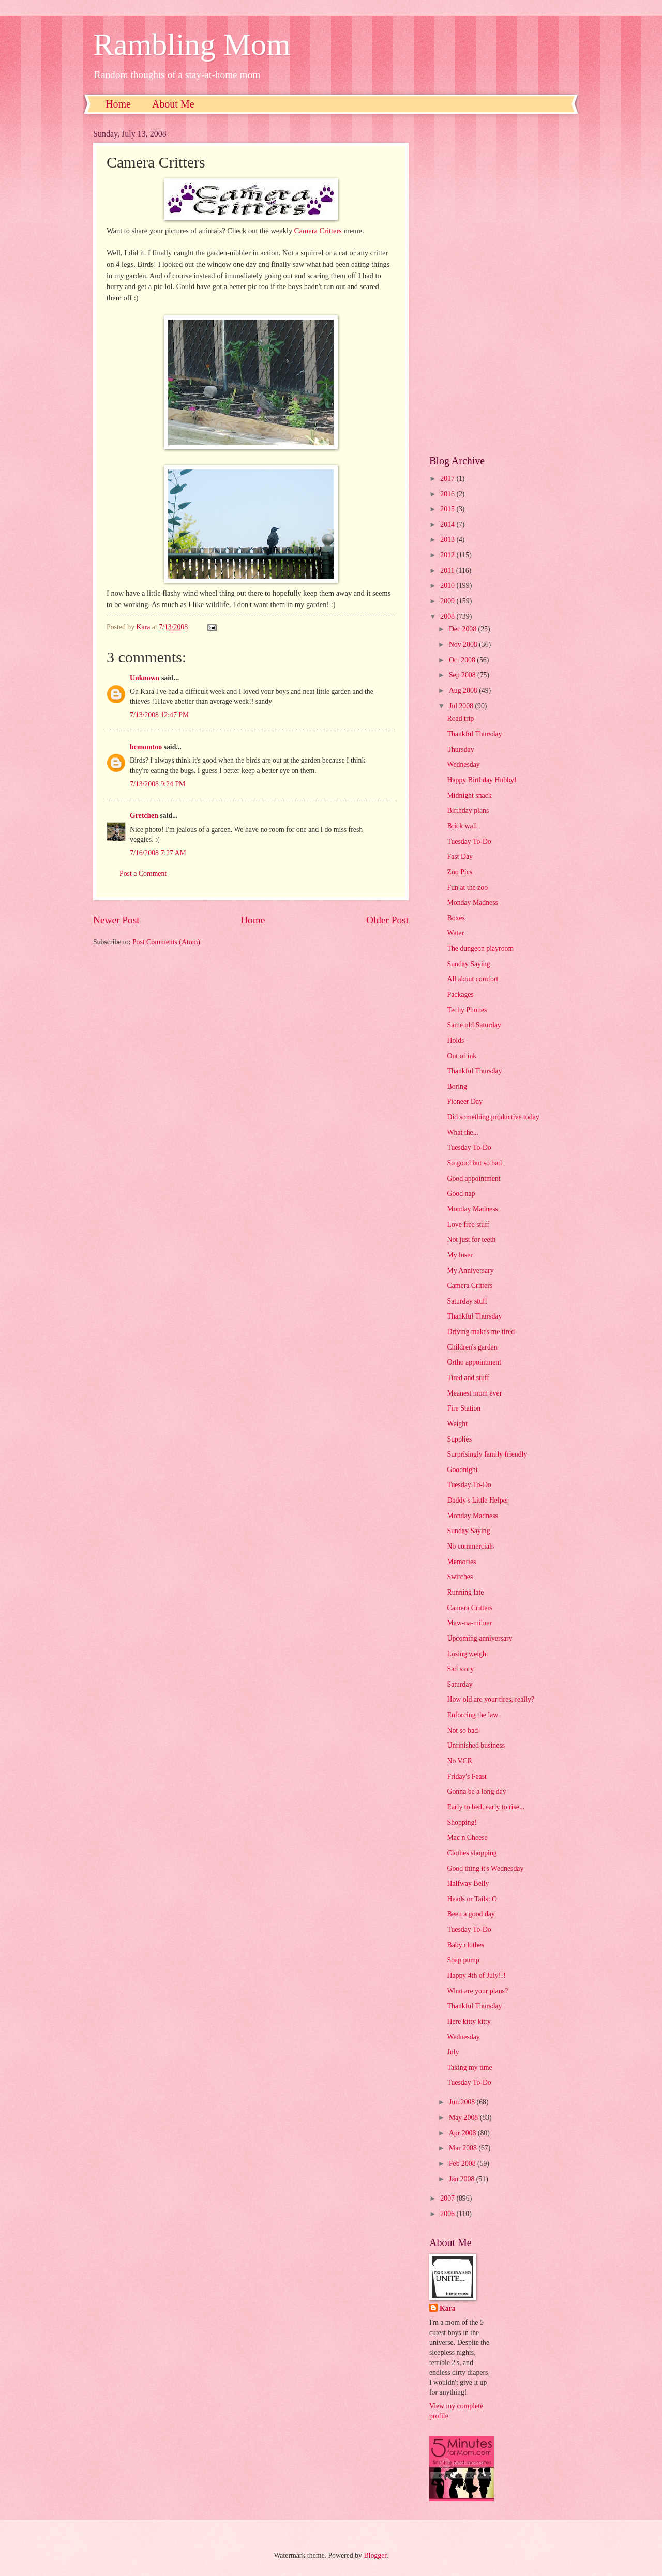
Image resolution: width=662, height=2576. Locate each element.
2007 (448, 2198)
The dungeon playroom (480, 948)
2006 (448, 2214)
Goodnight (462, 1470)
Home (118, 104)
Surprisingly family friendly (487, 1454)
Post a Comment (143, 873)
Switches (460, 1577)
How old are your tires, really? (490, 1699)
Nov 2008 (464, 644)
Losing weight (467, 1654)
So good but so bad (474, 1163)
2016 (448, 494)
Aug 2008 (464, 690)
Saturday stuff (467, 1301)
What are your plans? (477, 1991)
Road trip (460, 718)
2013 (448, 539)
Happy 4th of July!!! (476, 1975)
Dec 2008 (463, 629)
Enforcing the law (472, 1715)
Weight (457, 1424)
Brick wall (462, 826)
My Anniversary (470, 1271)
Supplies (459, 1439)
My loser (459, 1255)
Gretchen (144, 816)
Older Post (387, 920)
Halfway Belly (468, 1883)
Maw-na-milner (469, 1623)
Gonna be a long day (476, 1791)
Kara (448, 2308)
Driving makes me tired (481, 1332)
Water (455, 933)
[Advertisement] (499, 284)
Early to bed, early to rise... (485, 1807)
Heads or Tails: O (472, 1899)
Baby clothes (465, 1945)
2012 (448, 555)
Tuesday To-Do (469, 841)
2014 (448, 524)
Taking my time (469, 2067)
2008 (448, 616)
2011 (448, 570)
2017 (448, 478)
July (453, 2052)
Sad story (460, 1669)
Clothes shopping (471, 1853)
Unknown (145, 678)
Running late (465, 1592)
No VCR (459, 1761)
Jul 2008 (462, 706)
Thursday (460, 749)
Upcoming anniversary (479, 1638)
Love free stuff (468, 1225)
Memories (461, 1562)
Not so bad (462, 1730)
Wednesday (463, 764)
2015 (448, 509)
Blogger (375, 2555)
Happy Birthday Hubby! (481, 780)
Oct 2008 (463, 660)
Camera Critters (318, 230)
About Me (173, 104)
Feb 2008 (463, 2164)
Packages (460, 994)
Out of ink (461, 1056)
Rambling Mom (192, 44)
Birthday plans (468, 810)
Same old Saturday (474, 1025)
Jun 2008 (463, 2102)
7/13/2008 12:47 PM (159, 715)
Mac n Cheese (467, 1837)
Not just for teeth (471, 1240)
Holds (455, 1040)
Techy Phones (467, 1010)
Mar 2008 (463, 2148)
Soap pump (463, 1960)
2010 (448, 585)
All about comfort (472, 979)
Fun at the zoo (467, 887)
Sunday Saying (468, 964)
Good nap (461, 1194)
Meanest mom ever (474, 1393)
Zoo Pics (459, 872)
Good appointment (473, 1179)
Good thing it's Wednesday (485, 1868)
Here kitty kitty (468, 2021)
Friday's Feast (466, 1776)
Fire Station (463, 1408)
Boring (457, 1086)
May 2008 (464, 2118)
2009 (448, 601)
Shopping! (462, 1822)
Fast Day (459, 856)
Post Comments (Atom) (166, 942)
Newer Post (116, 920)
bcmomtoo (146, 747)
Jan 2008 (462, 2179)
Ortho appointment (474, 1362)
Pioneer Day (465, 1101)
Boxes (456, 918)
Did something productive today (493, 1117)
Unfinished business (476, 1745)
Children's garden (472, 1347)
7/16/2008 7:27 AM (158, 853)
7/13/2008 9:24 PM (157, 784)
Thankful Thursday (474, 734)
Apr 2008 (463, 2133)
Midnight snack (469, 795)
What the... (462, 1133)
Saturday (459, 1684)
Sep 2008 (463, 675)
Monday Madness (472, 902)
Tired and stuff (468, 1378)
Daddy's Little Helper (477, 1500)
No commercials (470, 1546)
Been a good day (470, 1914)
